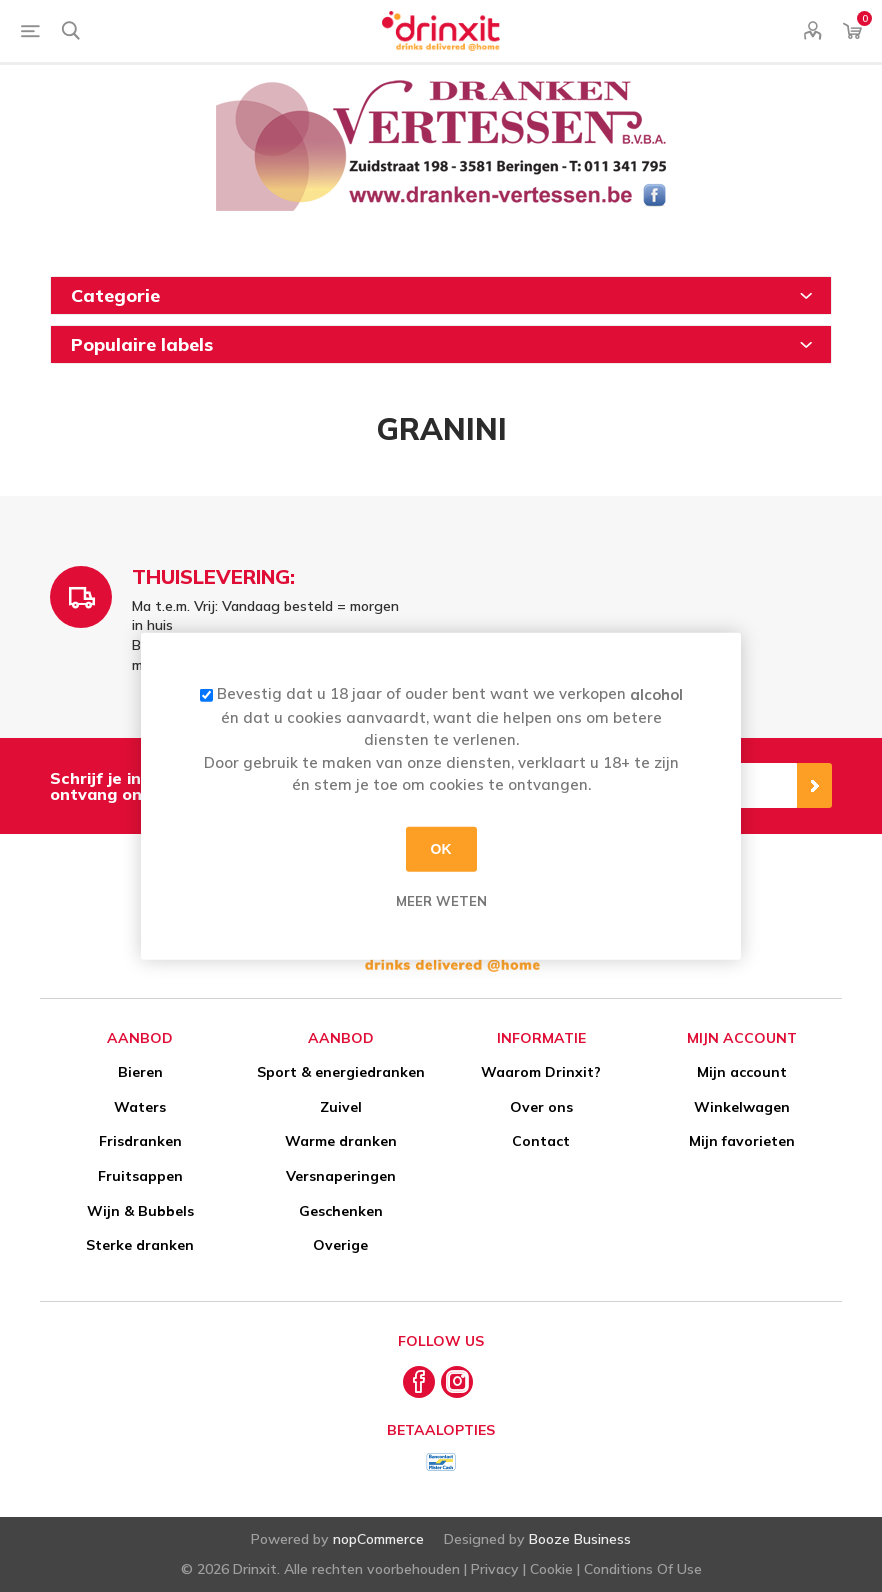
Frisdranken (140, 1141)
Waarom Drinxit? (541, 1072)
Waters (140, 1107)
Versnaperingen (341, 1176)
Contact (541, 1141)
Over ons (541, 1107)
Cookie (551, 1569)
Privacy (495, 1569)
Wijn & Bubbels (140, 1211)
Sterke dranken (140, 1245)
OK (441, 849)
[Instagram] (457, 1382)
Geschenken (341, 1211)
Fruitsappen (140, 1176)
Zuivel (341, 1107)
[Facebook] (419, 1382)
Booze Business (580, 1539)
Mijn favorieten (742, 1141)
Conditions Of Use (643, 1569)
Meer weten (441, 900)
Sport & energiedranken (341, 1072)
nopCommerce (378, 1539)
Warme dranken (341, 1141)
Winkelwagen (742, 1107)
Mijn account (742, 1072)
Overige (340, 1245)
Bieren (140, 1072)
